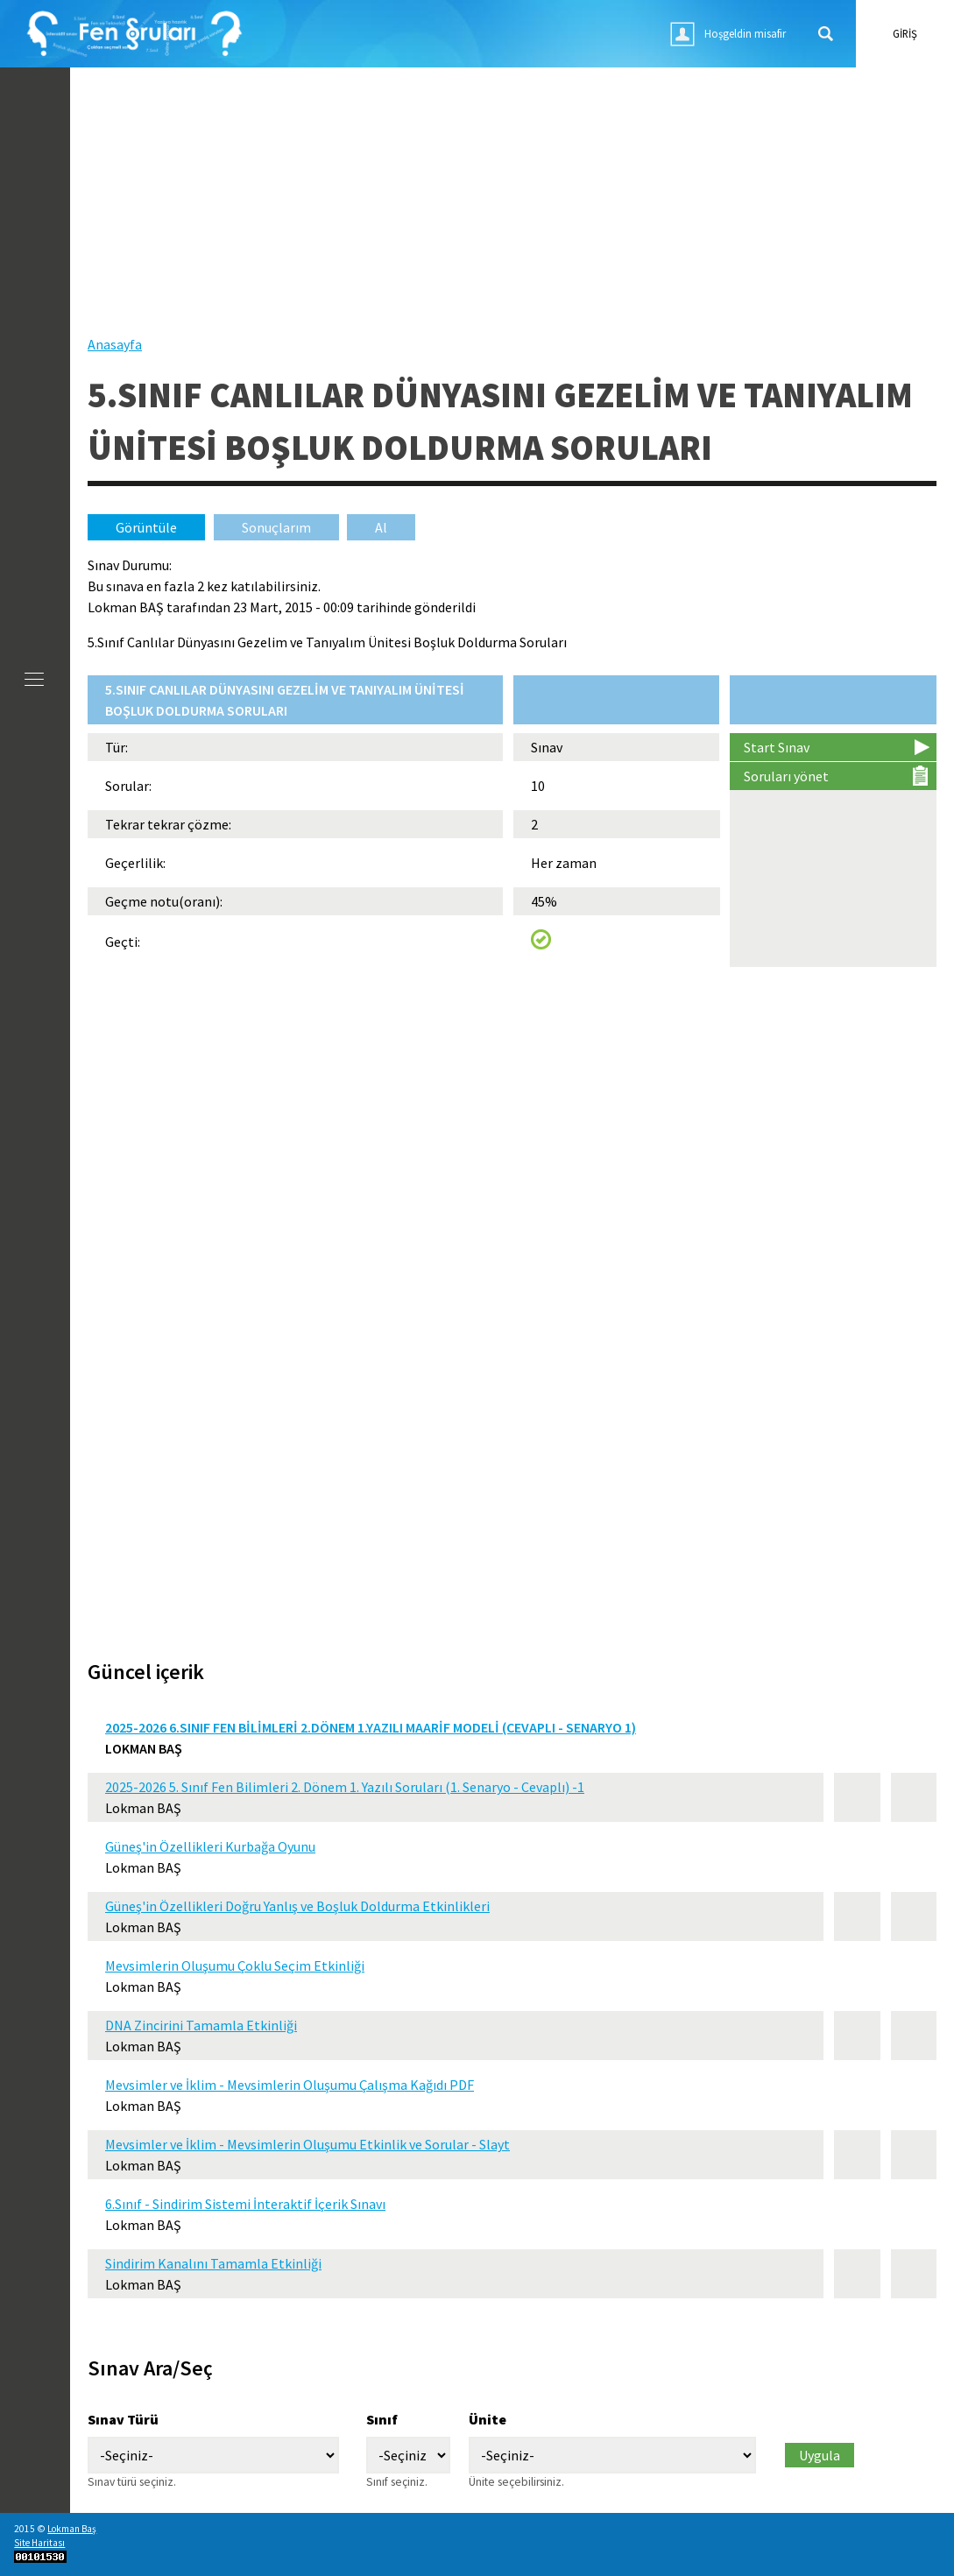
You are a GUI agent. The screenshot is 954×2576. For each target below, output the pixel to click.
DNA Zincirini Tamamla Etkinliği (201, 2025)
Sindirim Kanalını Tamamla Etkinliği (213, 2263)
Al (381, 527)
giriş (905, 33)
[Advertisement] (512, 211)
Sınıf (382, 2419)
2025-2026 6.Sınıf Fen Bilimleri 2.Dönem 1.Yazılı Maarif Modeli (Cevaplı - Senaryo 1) (370, 1727)
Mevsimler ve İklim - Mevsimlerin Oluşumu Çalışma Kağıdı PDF (289, 2084)
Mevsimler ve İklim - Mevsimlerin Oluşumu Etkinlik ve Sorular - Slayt (307, 2144)
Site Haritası (39, 2543)
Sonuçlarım (276, 527)
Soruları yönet (786, 776)
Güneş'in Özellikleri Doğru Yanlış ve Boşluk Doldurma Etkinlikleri (297, 1906)
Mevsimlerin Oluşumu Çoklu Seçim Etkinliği (234, 1965)
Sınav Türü (123, 2419)
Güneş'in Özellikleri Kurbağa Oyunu (210, 1846)
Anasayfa (115, 344)
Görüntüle (160, 527)
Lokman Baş (71, 2529)
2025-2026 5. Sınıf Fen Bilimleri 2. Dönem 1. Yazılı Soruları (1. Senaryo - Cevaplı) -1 (344, 1787)
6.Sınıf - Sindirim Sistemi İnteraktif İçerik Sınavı (245, 2204)
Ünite (487, 2419)
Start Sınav (776, 747)
